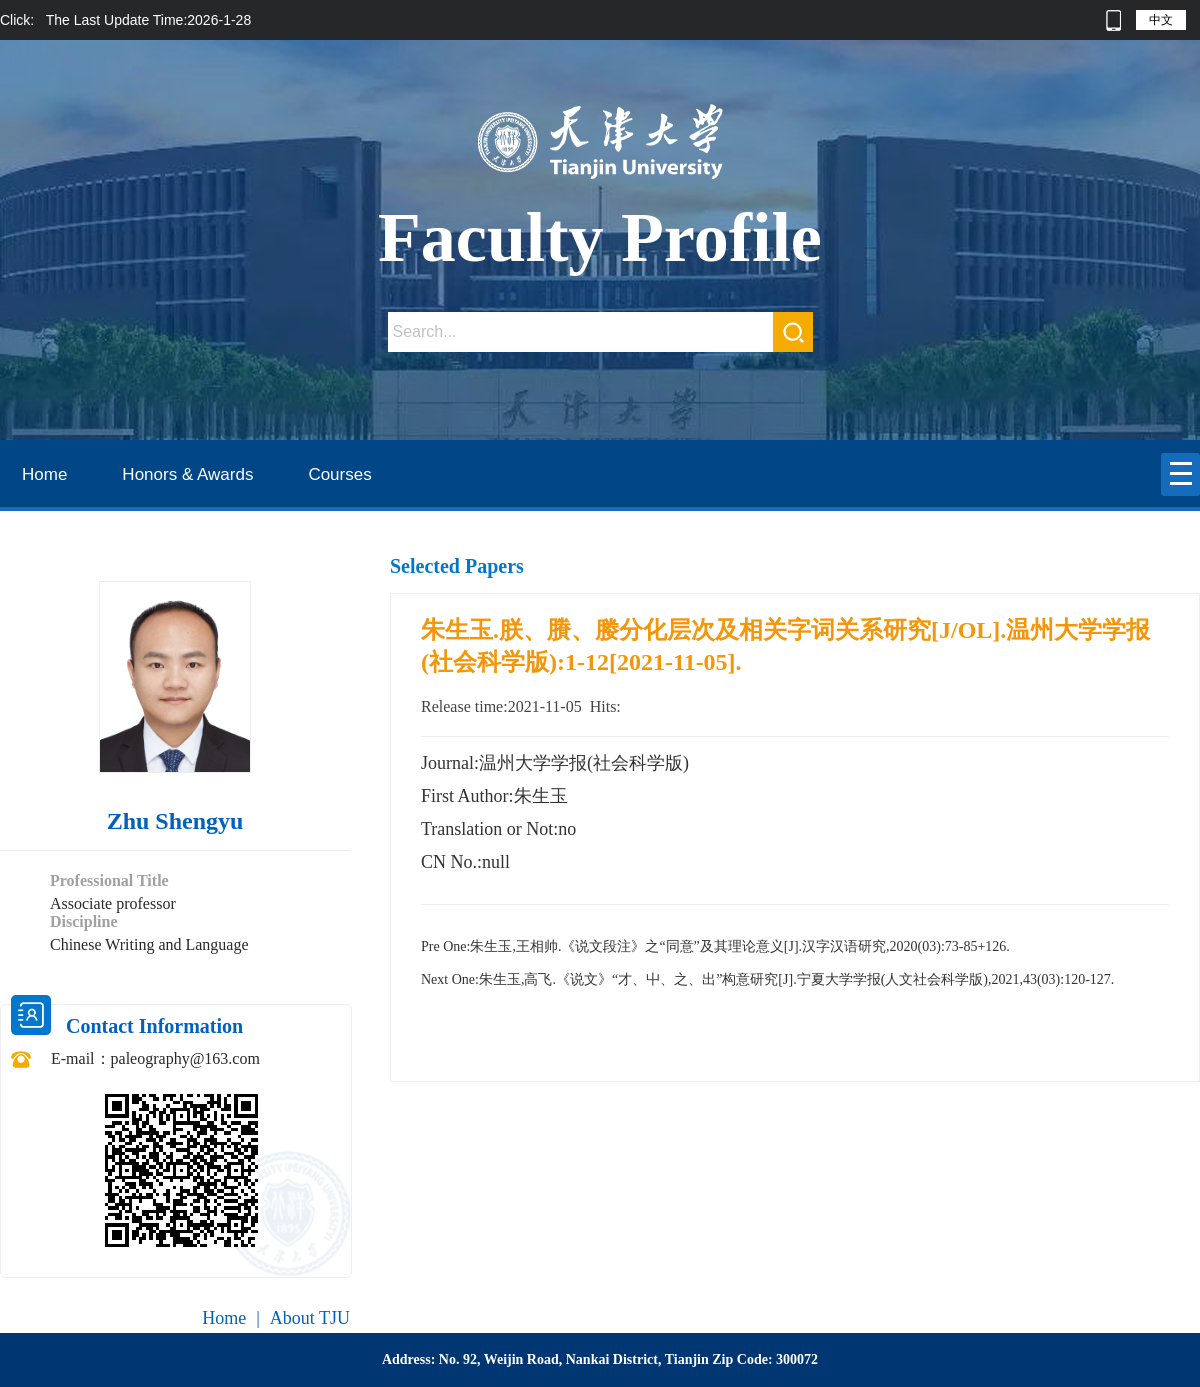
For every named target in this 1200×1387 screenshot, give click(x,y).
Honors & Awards (187, 474)
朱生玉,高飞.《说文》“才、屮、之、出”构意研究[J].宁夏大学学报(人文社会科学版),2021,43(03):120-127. (767, 979)
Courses (339, 474)
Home (44, 474)
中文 (1161, 20)
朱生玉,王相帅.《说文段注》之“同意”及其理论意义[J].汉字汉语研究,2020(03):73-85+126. (715, 946)
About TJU (310, 1318)
